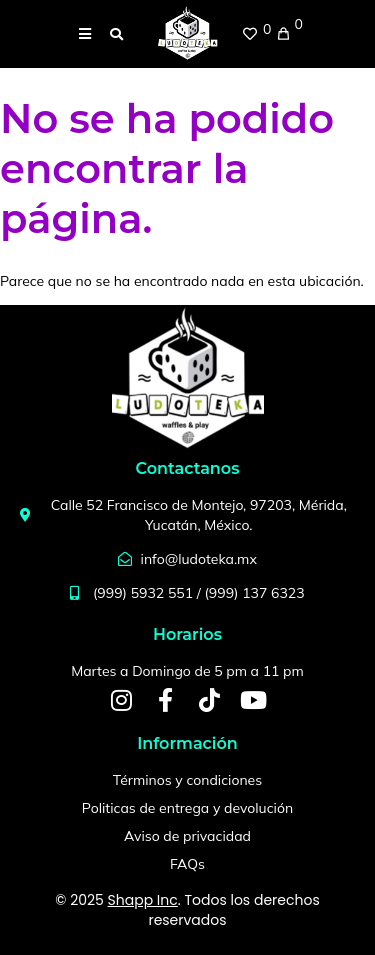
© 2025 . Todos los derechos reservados (187, 910)
